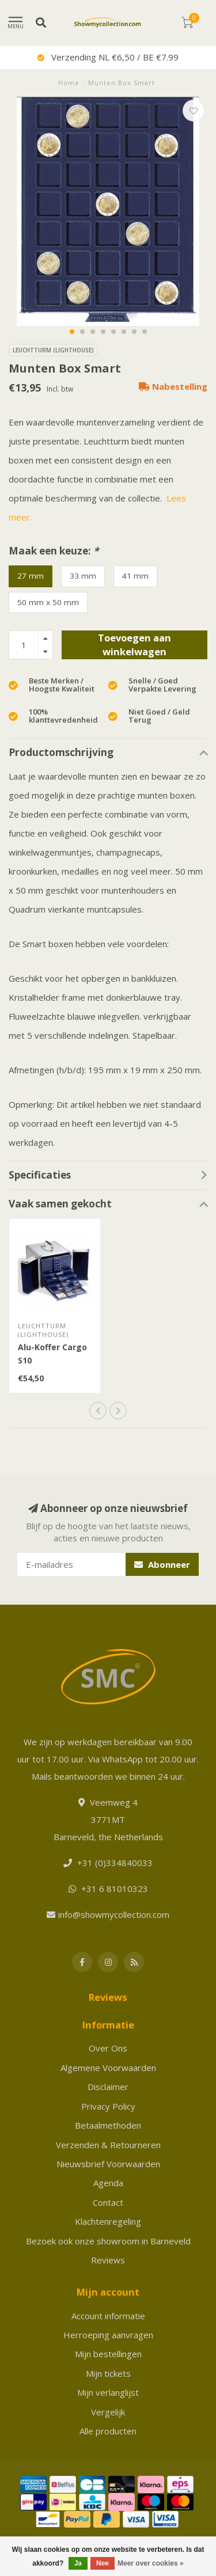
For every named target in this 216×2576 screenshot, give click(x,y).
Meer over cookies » (151, 2563)
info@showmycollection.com (113, 1914)
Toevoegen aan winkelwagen (134, 644)
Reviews (108, 2260)
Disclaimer (108, 2086)
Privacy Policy (108, 2106)
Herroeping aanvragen (108, 2335)
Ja (78, 2563)
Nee (102, 2563)
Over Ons (108, 2048)
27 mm (30, 576)
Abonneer (162, 1564)
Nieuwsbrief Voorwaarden (108, 2164)
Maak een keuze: (53, 550)
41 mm (135, 576)
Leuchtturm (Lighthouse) (53, 350)
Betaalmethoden (108, 2125)
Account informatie (108, 2316)
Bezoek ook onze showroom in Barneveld (108, 2241)
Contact (108, 2202)
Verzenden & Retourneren (108, 2145)
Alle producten (108, 2431)
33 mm (83, 576)
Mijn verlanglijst (108, 2392)
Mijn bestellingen (108, 2354)
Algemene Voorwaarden (108, 2067)
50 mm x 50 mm (48, 602)
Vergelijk (108, 2412)
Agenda (108, 2183)
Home (68, 82)
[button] (72, 331)
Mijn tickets (108, 2373)
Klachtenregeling (108, 2221)
